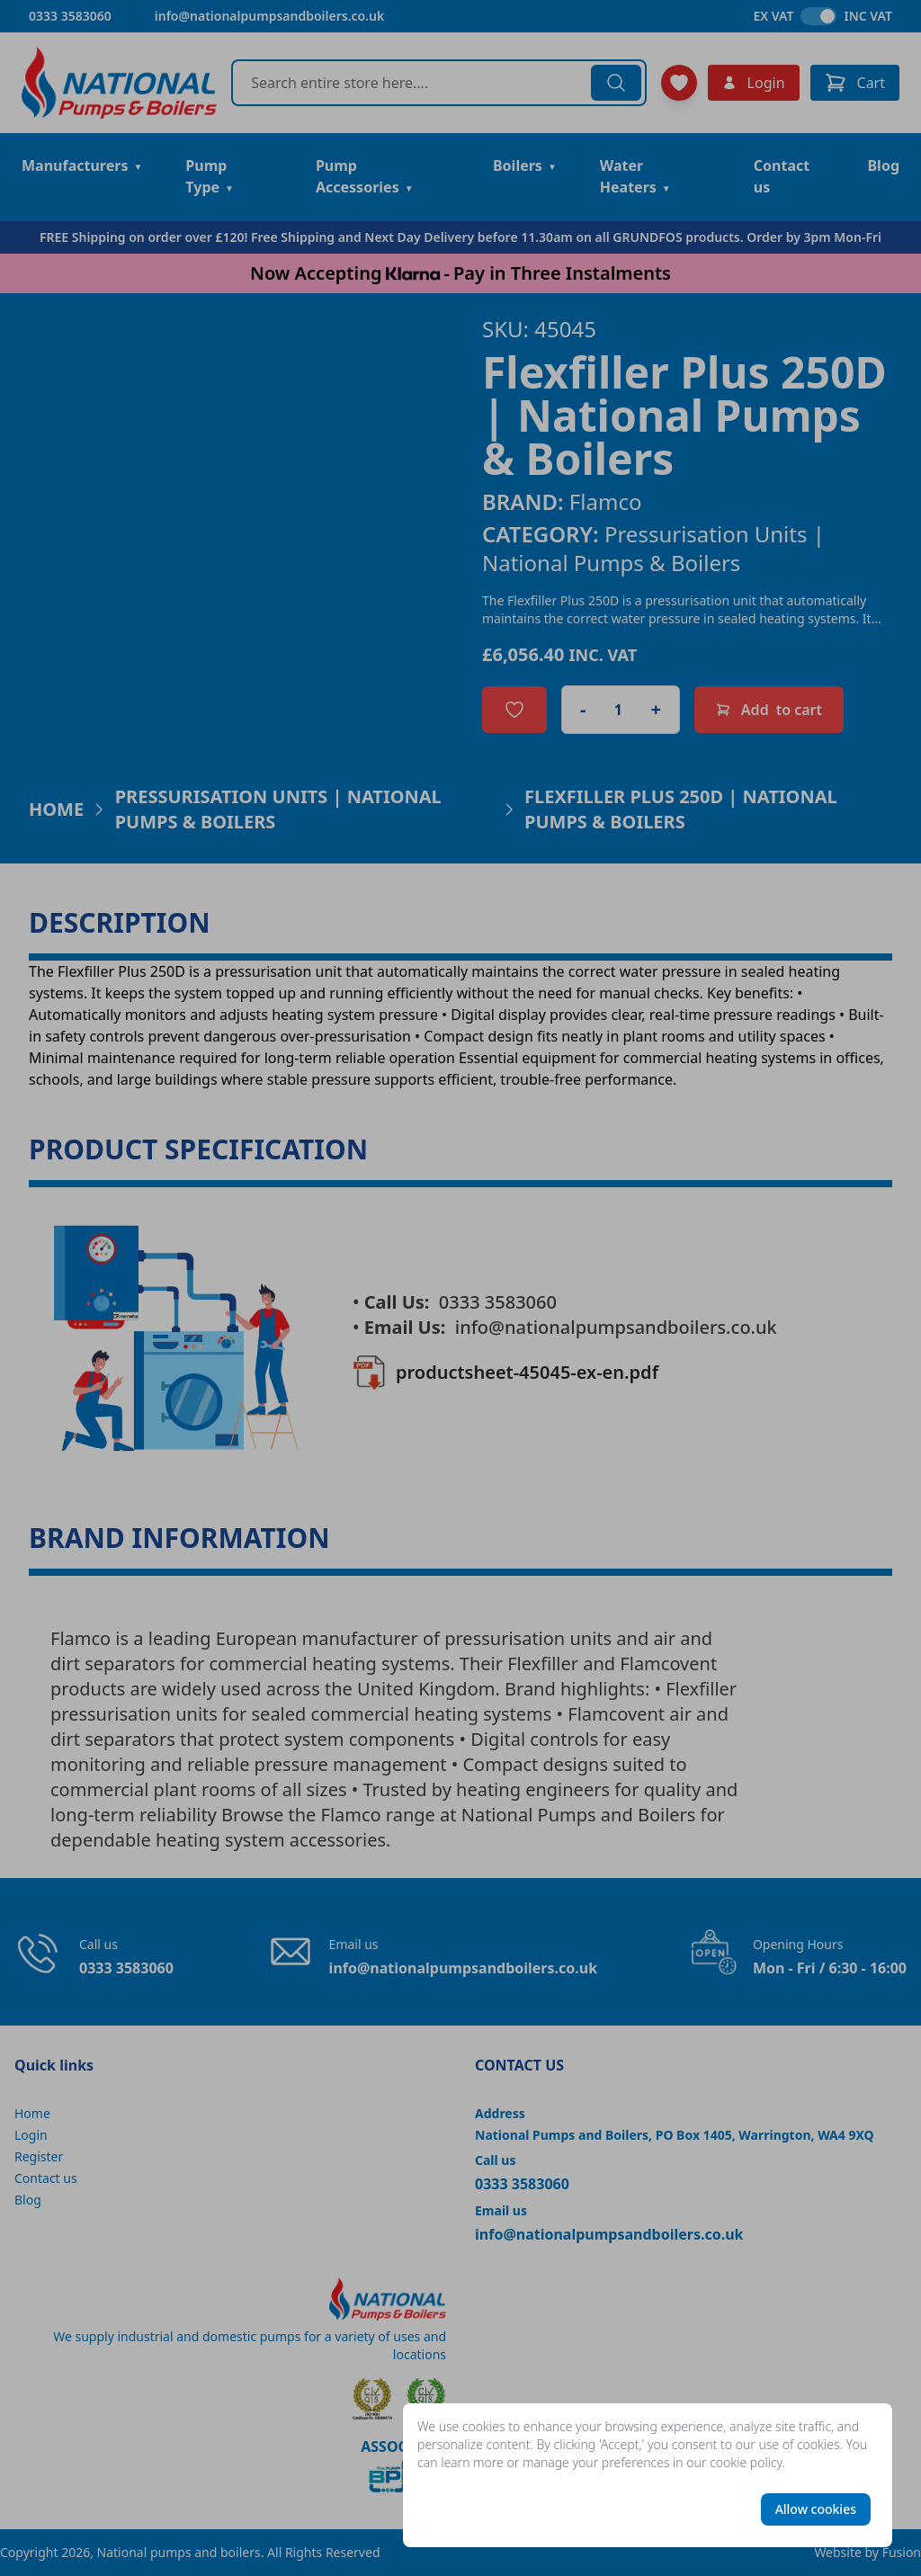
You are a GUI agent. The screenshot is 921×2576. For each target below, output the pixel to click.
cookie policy (746, 2462)
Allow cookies (815, 2509)
